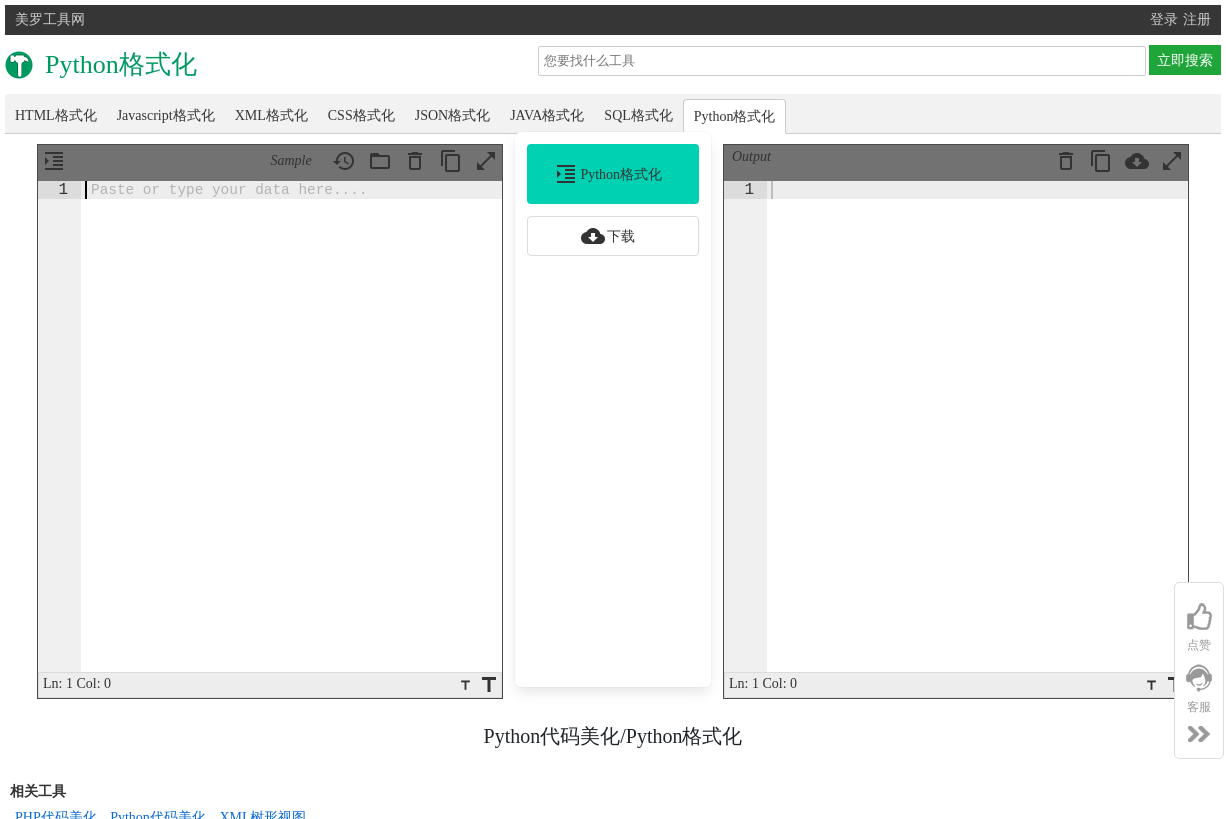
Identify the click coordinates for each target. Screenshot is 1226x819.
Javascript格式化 (166, 115)
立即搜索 (1185, 60)
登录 (1164, 19)
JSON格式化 (452, 115)
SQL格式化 (638, 115)
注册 (1197, 19)
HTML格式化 (56, 115)
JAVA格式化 (547, 115)
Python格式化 (735, 116)
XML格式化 (271, 115)
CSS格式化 (361, 115)
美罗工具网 (50, 19)
